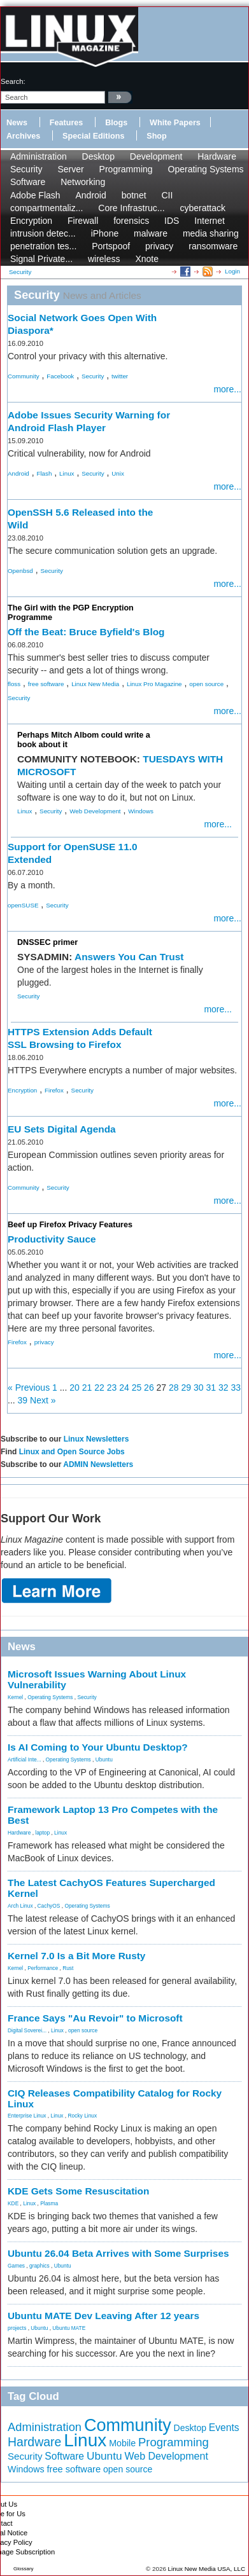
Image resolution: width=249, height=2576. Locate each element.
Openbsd (20, 570)
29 (186, 1387)
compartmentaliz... (46, 208)
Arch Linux (20, 1906)
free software (46, 683)
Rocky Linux (82, 2115)
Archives (23, 136)
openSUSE (23, 905)
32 (223, 1387)
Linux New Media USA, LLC (206, 2568)
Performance (42, 1968)
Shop (156, 136)
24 (124, 1387)
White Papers (175, 122)
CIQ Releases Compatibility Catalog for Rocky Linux (115, 2098)
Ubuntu (104, 1759)
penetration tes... (43, 246)
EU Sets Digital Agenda (62, 1129)
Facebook (60, 376)
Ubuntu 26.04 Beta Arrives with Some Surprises (118, 2253)
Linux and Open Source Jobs (72, 1451)
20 (74, 1387)
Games (16, 2266)
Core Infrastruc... (131, 208)
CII (167, 195)
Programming (126, 169)
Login (232, 271)
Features (66, 122)
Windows (140, 811)
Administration (38, 156)
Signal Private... (41, 259)
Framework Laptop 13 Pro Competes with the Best (113, 1815)
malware (150, 233)
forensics (131, 221)
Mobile (122, 2443)
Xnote (147, 259)
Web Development (94, 811)
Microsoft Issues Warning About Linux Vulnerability (97, 1679)
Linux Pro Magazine (154, 683)
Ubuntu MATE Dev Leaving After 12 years (103, 2315)
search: (13, 81)
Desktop (98, 156)
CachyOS (49, 1906)
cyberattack (202, 208)
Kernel (15, 1697)
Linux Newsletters (96, 1439)
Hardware (216, 156)
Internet (209, 221)
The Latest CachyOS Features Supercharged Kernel (111, 1888)
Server (70, 169)
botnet (134, 195)
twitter (119, 376)
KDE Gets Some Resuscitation (78, 2191)
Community (23, 376)
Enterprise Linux (27, 2115)
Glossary (23, 2569)
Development (156, 156)
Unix (117, 473)
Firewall (83, 221)
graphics (39, 2266)
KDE (13, 2203)
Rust (67, 1968)
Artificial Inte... (24, 1759)
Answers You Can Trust (129, 956)
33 (236, 1387)
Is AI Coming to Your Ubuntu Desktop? (98, 1747)
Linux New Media (95, 683)
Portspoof (111, 246)
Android (91, 195)
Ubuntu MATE (68, 2328)
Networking (82, 182)
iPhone (105, 233)
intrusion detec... (43, 233)
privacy (159, 246)
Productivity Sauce (52, 1239)
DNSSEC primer (47, 942)
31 (211, 1387)
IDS (171, 221)
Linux (66, 473)
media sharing (211, 233)
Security (26, 169)
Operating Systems (206, 169)
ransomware (213, 246)
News (16, 122)
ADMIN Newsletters (98, 1464)
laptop (42, 1832)
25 (137, 1387)
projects (17, 2328)
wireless (104, 259)
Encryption (31, 221)
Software (27, 182)
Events (224, 2427)
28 (174, 1387)
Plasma (49, 2203)
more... (227, 389)
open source (206, 683)
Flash (44, 473)
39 (23, 1400)
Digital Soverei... (27, 2030)
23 (112, 1387)
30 (199, 1387)
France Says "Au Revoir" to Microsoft (95, 2018)
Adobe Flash (35, 195)
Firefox (54, 1090)
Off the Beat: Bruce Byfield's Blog (86, 631)
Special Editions (93, 136)
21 (87, 1387)
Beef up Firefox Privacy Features (70, 1224)
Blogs (116, 122)
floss (14, 683)
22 (99, 1387)
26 (149, 1387)
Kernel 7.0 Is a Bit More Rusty (76, 1955)
